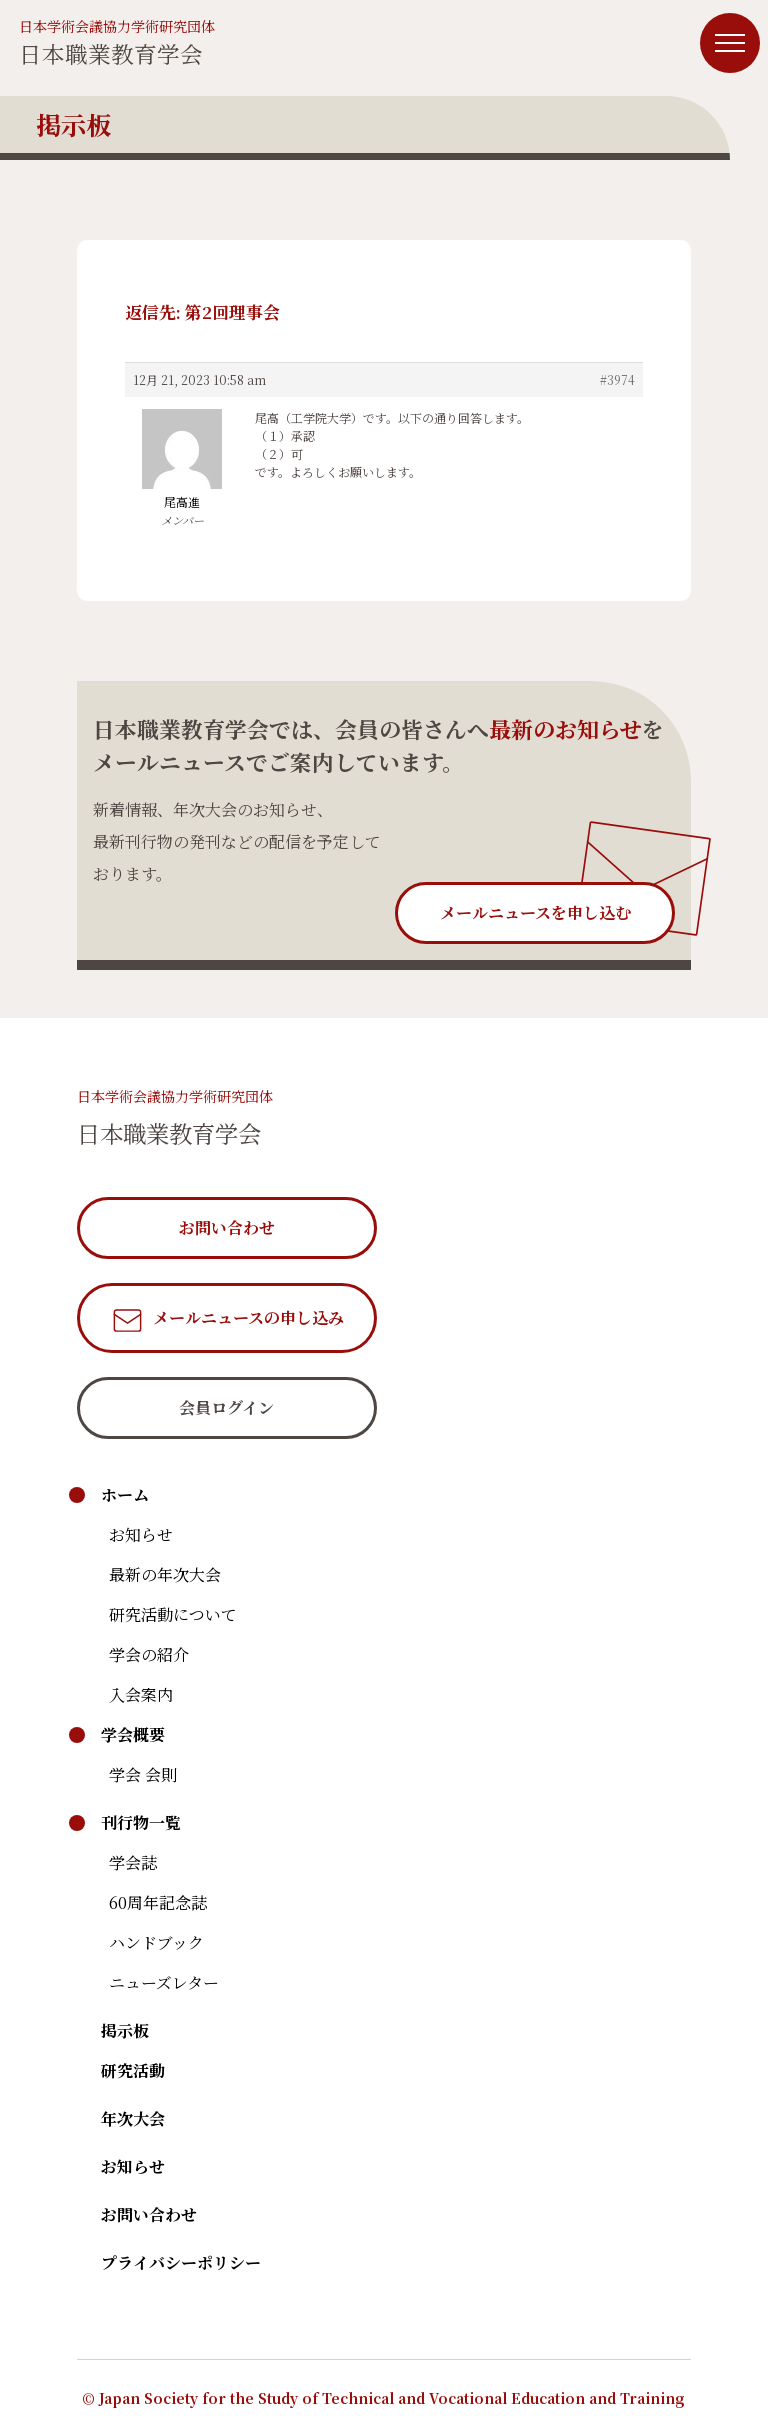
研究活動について (173, 1614)
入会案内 (141, 1694)
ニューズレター (164, 1982)
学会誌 (133, 1862)
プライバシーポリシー (181, 2262)
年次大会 (133, 2118)
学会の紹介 (149, 1654)
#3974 (617, 379)
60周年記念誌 (158, 1902)
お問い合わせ (149, 2214)
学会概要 (133, 1734)
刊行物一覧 (141, 1822)
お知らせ (141, 1534)
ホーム (125, 1494)
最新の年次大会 (165, 1574)
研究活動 (133, 2070)
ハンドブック (156, 1942)
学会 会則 (143, 1774)
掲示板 (125, 2030)
